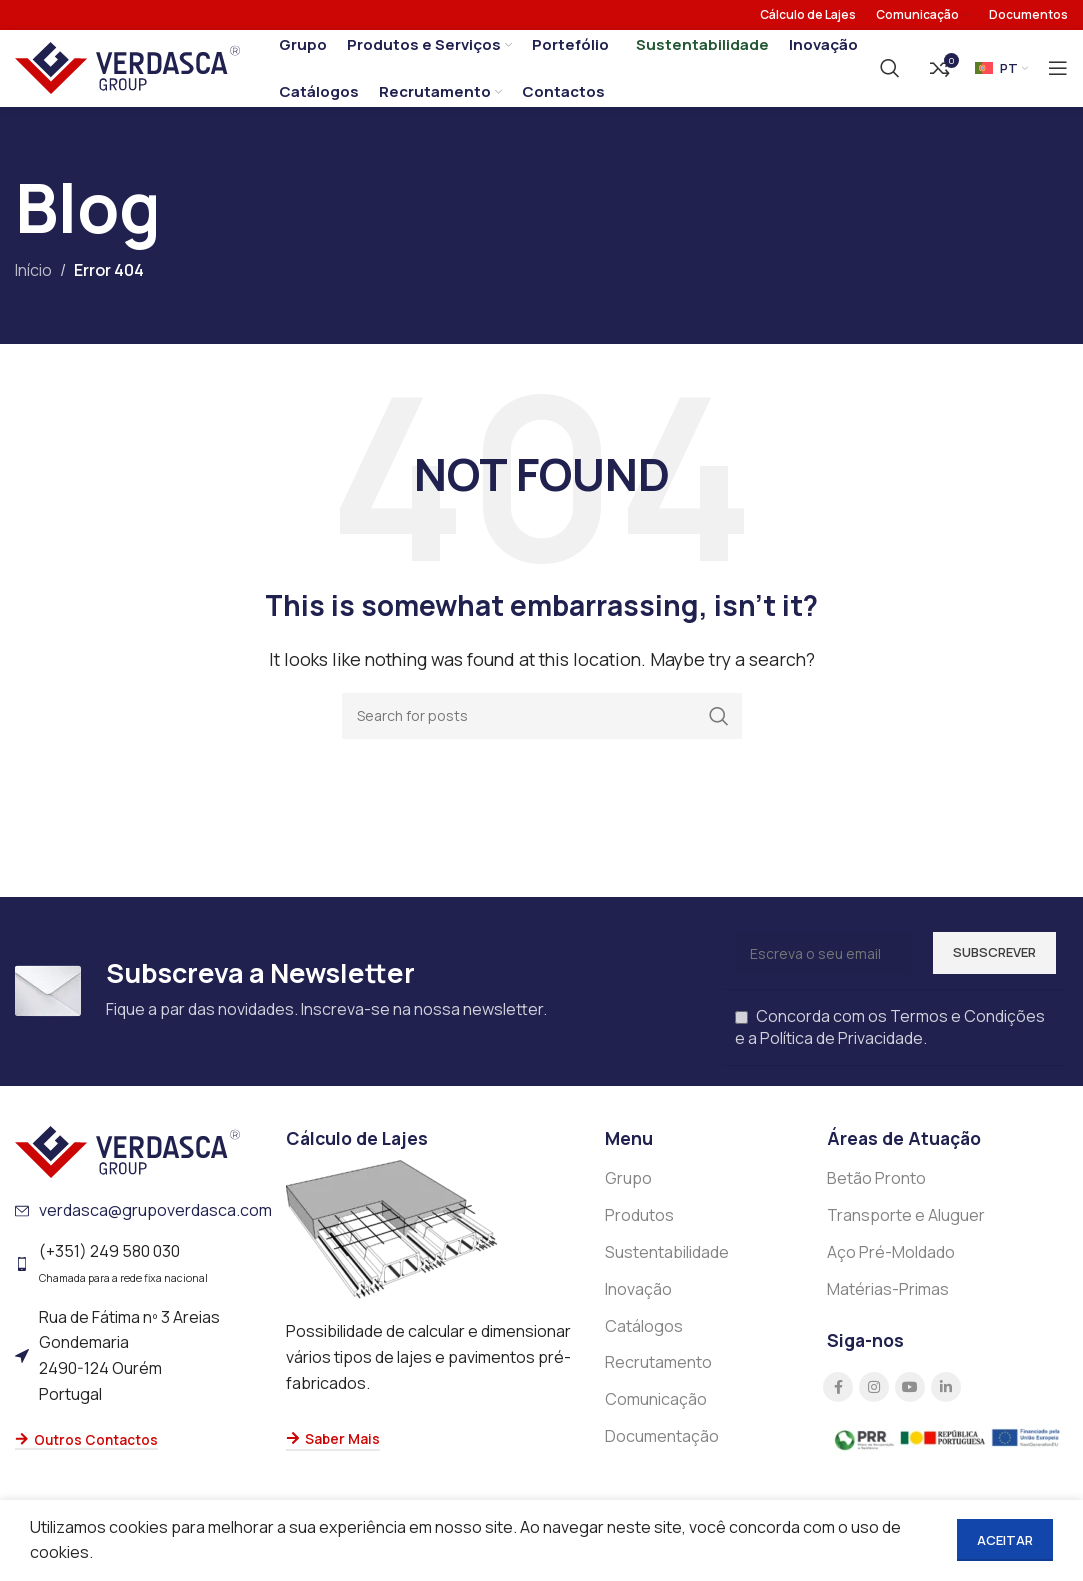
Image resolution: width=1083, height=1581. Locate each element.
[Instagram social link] (874, 1401)
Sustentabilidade (667, 1266)
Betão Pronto (876, 1192)
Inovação (638, 1302)
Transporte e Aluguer (906, 1229)
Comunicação (656, 1413)
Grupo (628, 1192)
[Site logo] (127, 73)
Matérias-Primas (888, 1302)
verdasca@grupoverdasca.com (155, 1224)
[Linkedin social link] (946, 1401)
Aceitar (1005, 1540)
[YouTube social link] (910, 1401)
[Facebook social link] (838, 1401)
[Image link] (127, 1164)
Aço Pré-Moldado (891, 1266)
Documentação (662, 1449)
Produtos (639, 1229)
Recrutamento (658, 1376)
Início (33, 284)
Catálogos (644, 1339)
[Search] (890, 75)
